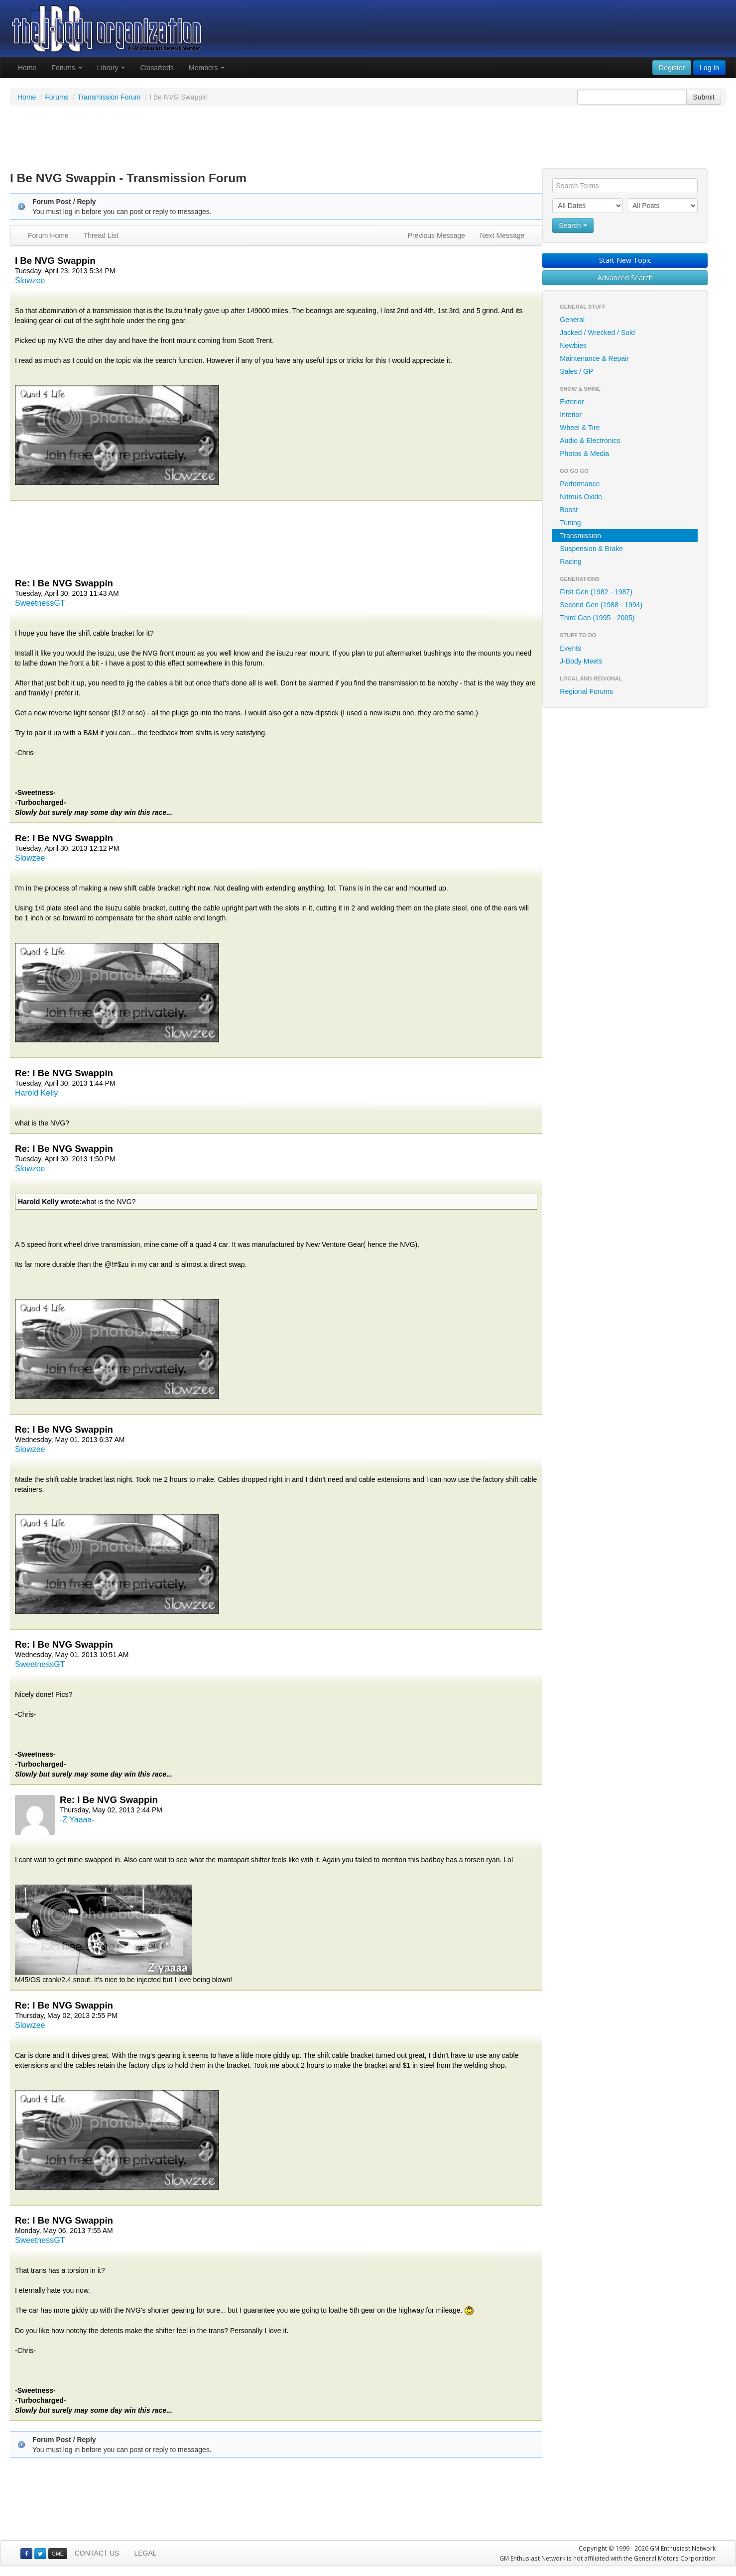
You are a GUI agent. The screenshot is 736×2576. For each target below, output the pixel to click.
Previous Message (436, 235)
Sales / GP (576, 371)
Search (573, 225)
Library (111, 68)
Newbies (573, 345)
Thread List (101, 235)
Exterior (572, 402)
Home (27, 68)
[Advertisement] (368, 138)
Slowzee (30, 280)
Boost (569, 510)
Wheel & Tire (580, 428)
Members (207, 68)
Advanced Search (625, 277)
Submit (704, 97)
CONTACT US (97, 2553)
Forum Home (48, 235)
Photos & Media (584, 453)
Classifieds (157, 68)
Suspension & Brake (591, 549)
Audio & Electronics (590, 441)
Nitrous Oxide (581, 497)
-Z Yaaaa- (77, 1819)
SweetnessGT (40, 603)
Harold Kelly (36, 1093)
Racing (571, 561)
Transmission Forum (108, 97)
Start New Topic (625, 260)
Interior (571, 415)
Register (672, 68)
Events (570, 648)
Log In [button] (709, 68)
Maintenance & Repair (594, 358)
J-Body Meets (581, 661)
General (572, 320)
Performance (580, 484)
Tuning (570, 523)
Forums (66, 68)
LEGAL (145, 2553)
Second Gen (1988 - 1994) (601, 605)
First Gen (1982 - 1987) (596, 592)
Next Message (502, 235)
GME (58, 2554)
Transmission (580, 536)
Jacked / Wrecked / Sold (597, 332)
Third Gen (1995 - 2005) (597, 618)
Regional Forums (586, 691)
